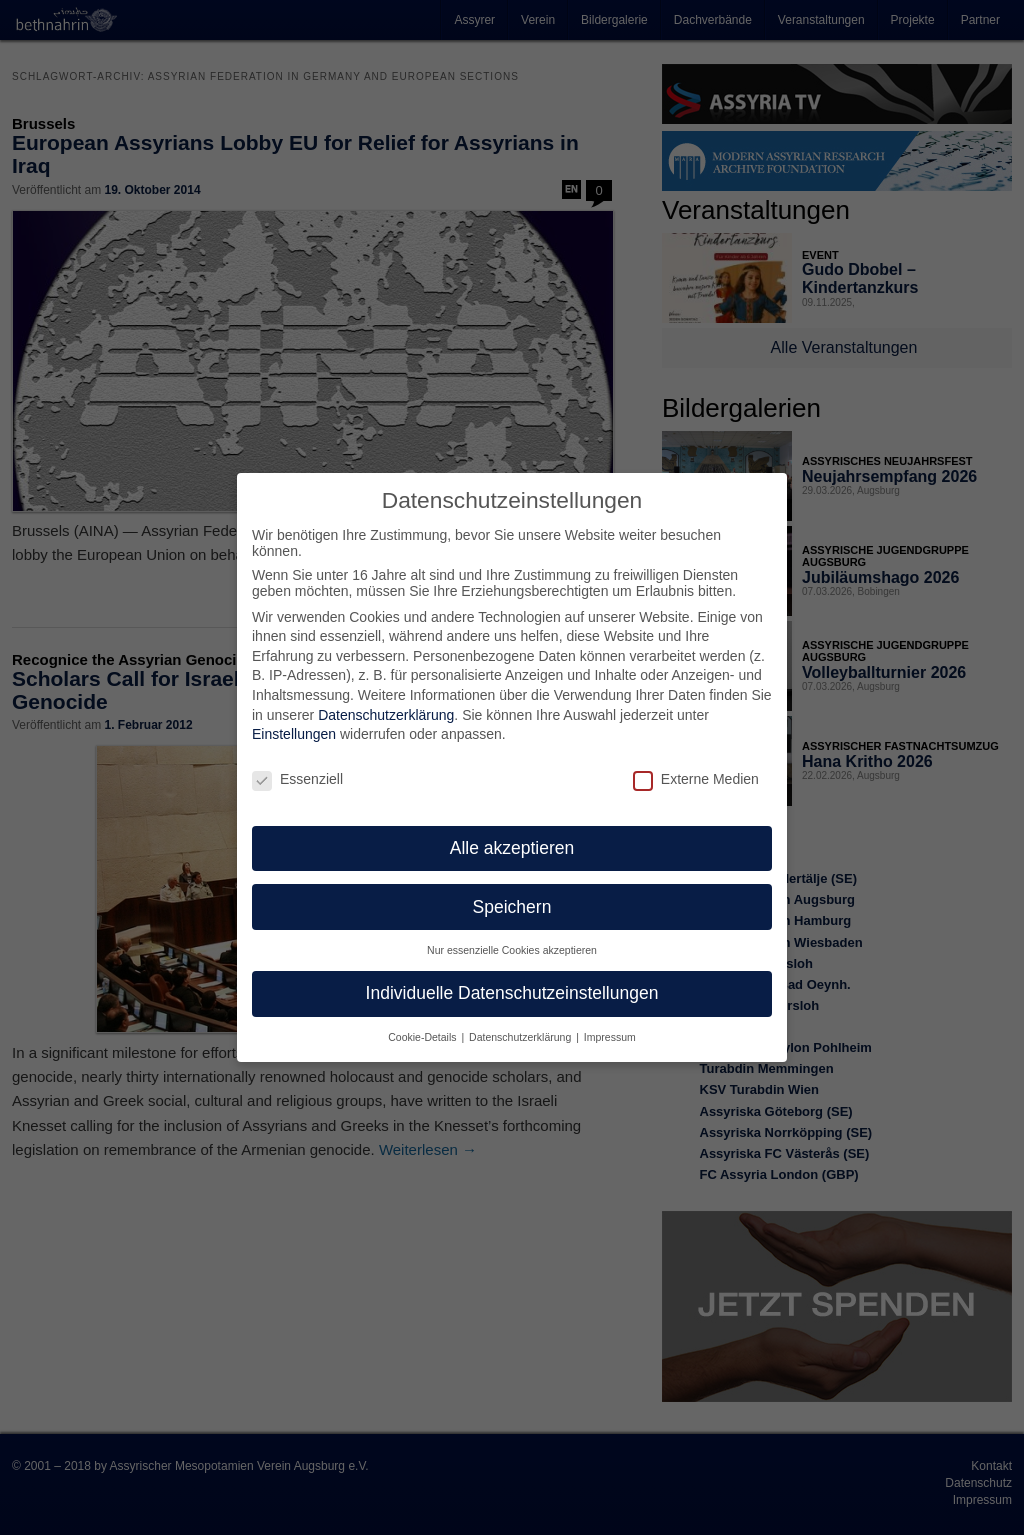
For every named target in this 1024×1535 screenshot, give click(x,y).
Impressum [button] (610, 1025)
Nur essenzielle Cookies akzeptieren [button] (512, 939)
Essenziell (297, 767)
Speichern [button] (512, 895)
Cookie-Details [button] (423, 1025)
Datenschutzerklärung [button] (521, 1025)
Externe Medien (696, 767)
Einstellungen (294, 722)
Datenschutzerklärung (386, 703)
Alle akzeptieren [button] (512, 836)
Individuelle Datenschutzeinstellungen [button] (512, 981)
